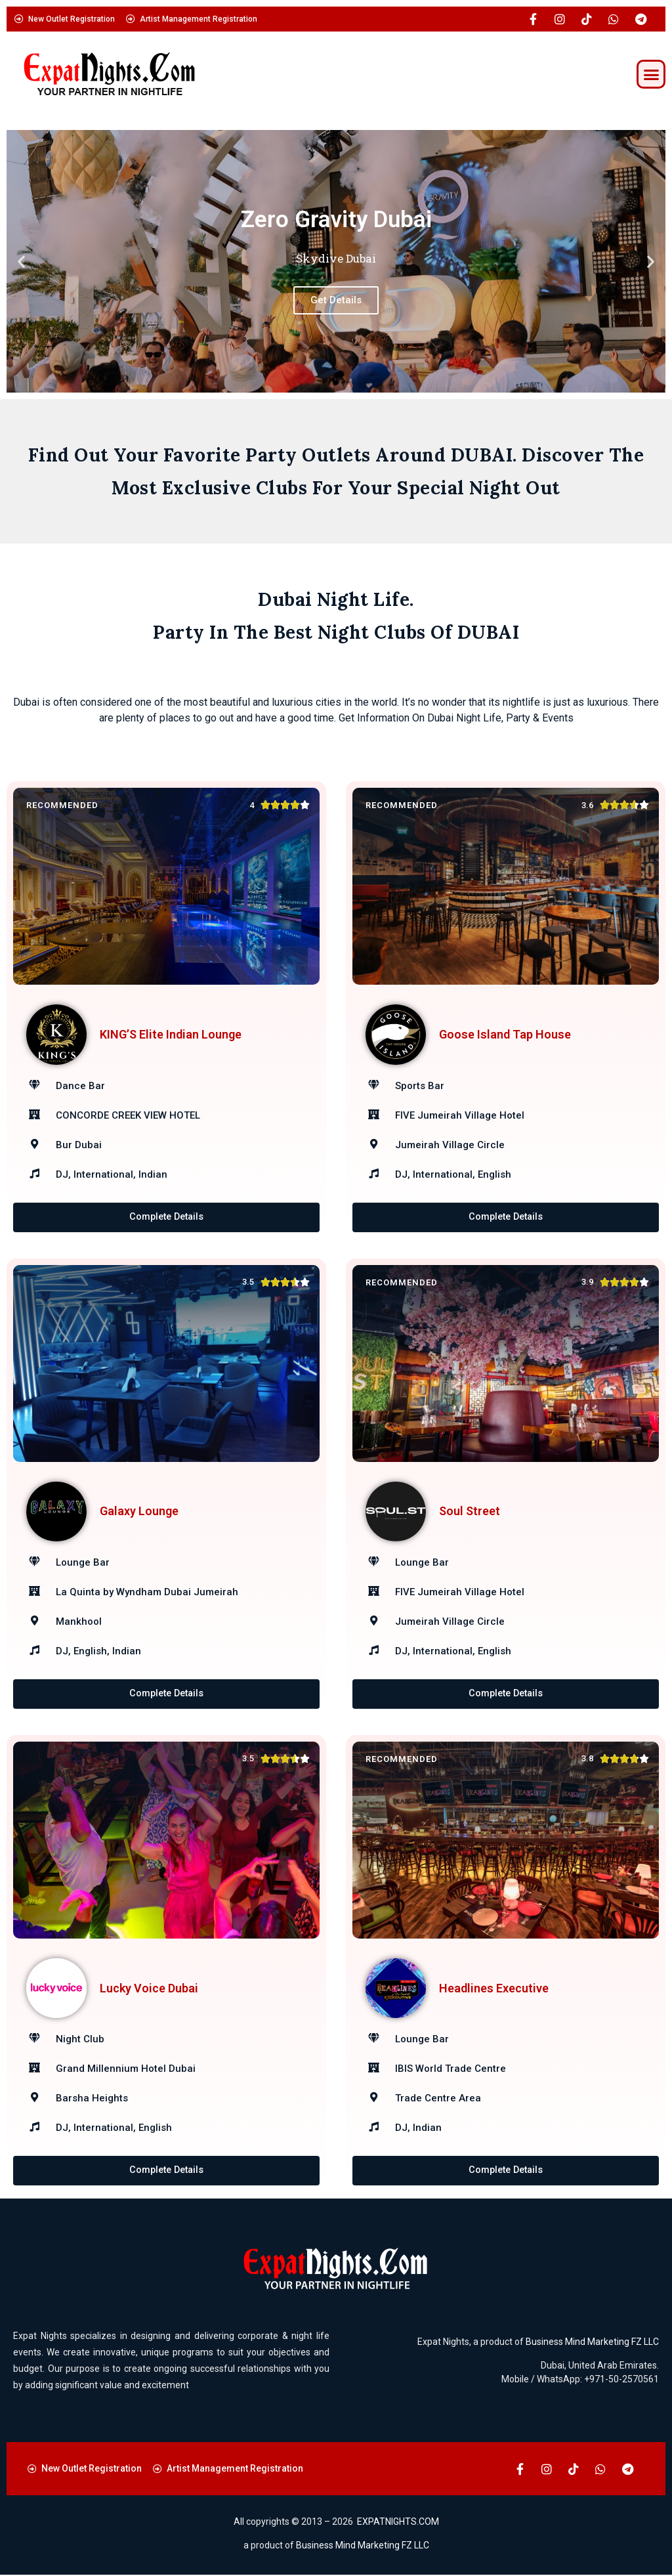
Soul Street (469, 1511)
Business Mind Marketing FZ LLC (592, 2343)
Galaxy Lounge (139, 1511)
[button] (651, 74)
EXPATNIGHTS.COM (398, 2523)
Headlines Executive (494, 1989)
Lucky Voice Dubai (149, 1989)
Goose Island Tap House (505, 1034)
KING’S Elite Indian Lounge (171, 1034)
